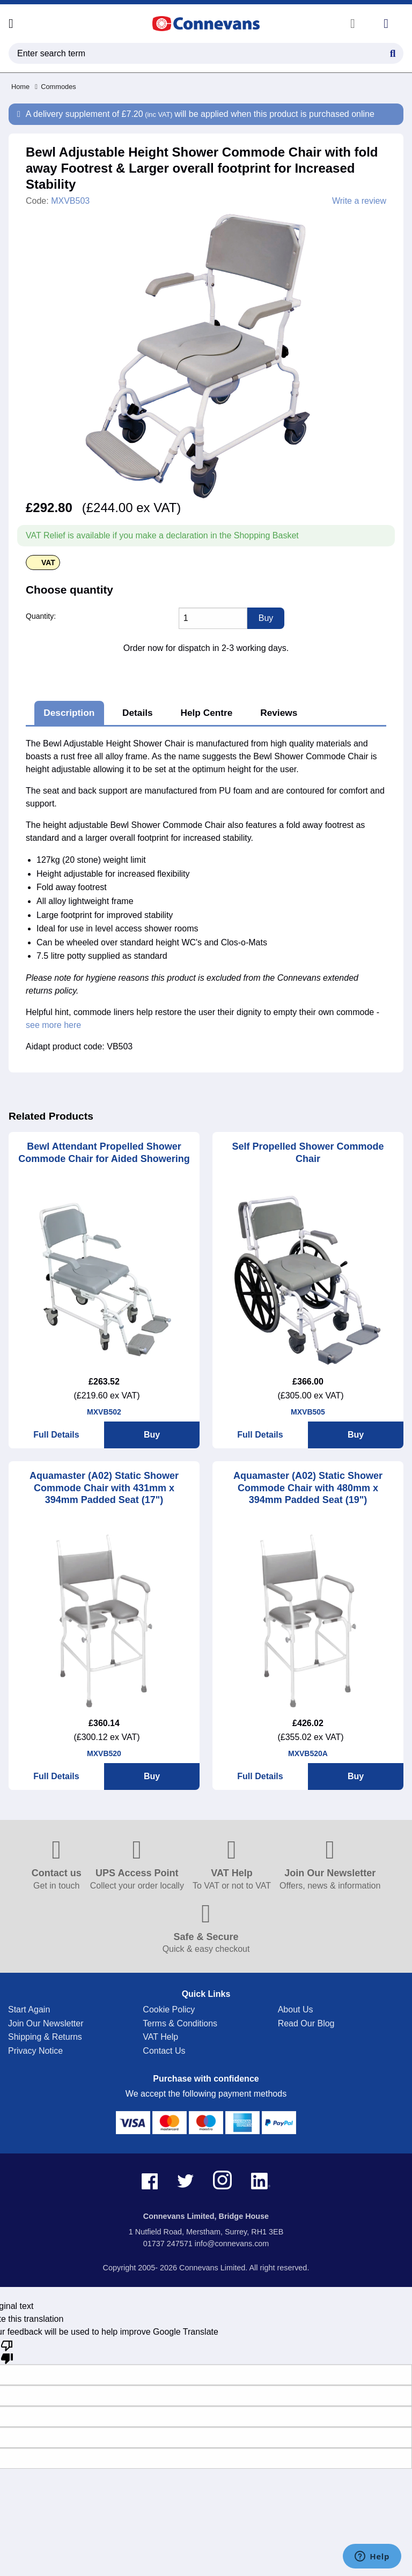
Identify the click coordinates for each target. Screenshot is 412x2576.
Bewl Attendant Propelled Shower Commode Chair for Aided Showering (103, 1152)
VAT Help (160, 2036)
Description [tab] (68, 712)
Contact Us (164, 2050)
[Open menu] (11, 23)
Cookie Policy (169, 2009)
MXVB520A (308, 1753)
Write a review (359, 201)
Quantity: (41, 616)
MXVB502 (104, 1412)
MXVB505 (308, 1412)
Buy (152, 1434)
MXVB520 (104, 1753)
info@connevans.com (232, 2243)
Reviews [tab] (278, 712)
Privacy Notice (35, 2050)
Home (20, 87)
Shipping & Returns (45, 2036)
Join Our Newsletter (46, 2023)
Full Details (56, 1434)
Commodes (55, 87)
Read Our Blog (306, 2023)
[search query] (206, 53)
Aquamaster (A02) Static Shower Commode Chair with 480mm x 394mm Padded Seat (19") (307, 1487)
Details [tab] (137, 712)
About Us (295, 2009)
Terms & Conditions (180, 2023)
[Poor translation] (7, 2351)
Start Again (29, 2009)
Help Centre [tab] (206, 712)
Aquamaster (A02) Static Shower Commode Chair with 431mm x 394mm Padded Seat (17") (104, 1487)
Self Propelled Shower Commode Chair (308, 1152)
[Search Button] (392, 52)
